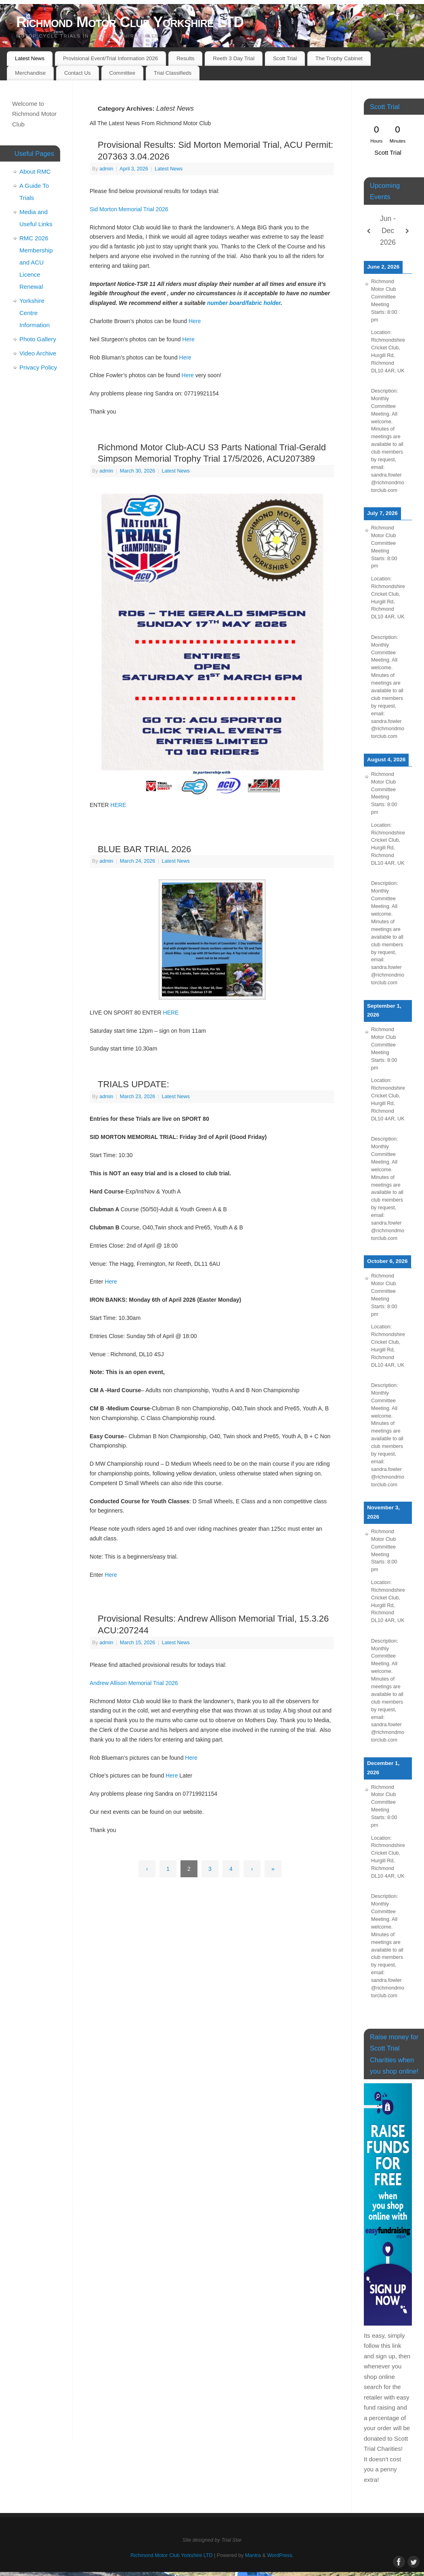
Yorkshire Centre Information (34, 312)
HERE (118, 805)
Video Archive (37, 353)
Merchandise (30, 73)
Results (185, 58)
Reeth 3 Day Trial (233, 58)
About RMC (35, 171)
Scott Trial (285, 58)
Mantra (253, 2555)
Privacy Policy (38, 367)
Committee (122, 73)
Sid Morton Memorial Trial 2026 (129, 209)
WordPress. (280, 2555)
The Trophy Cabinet (339, 58)
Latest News (29, 58)
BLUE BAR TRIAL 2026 (144, 849)
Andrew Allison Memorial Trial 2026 (134, 1683)
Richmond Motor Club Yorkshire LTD (129, 22)
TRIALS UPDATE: (133, 1084)
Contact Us (77, 73)
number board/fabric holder (244, 303)
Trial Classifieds (172, 73)
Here (195, 321)
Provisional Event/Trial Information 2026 (110, 58)
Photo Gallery (37, 339)
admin (106, 169)
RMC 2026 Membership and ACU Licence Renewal (36, 262)
